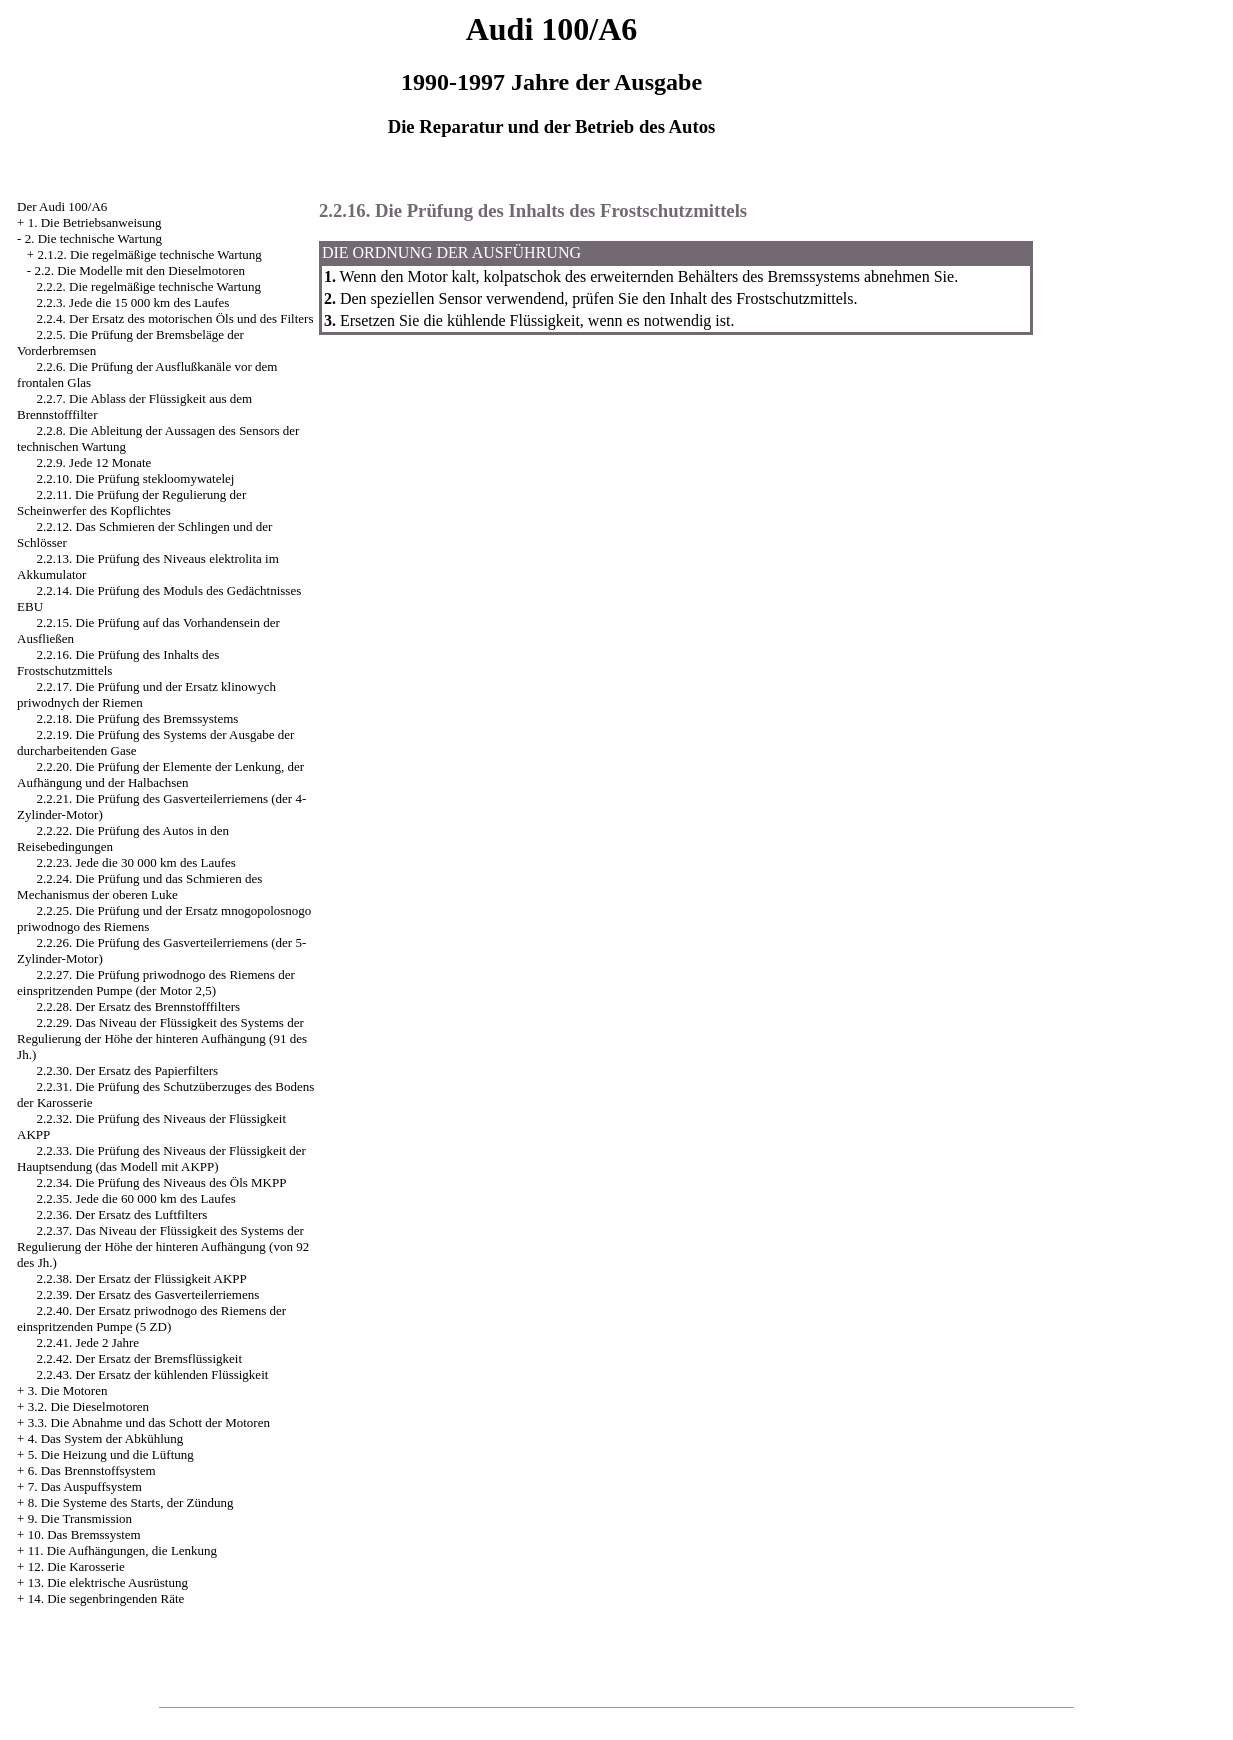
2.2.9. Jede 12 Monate (94, 462)
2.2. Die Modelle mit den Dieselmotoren (139, 270)
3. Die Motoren (68, 1390)
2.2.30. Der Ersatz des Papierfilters (128, 1070)
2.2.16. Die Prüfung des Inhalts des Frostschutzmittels (533, 210)
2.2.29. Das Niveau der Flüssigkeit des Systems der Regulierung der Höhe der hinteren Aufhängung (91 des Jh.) (162, 1038)
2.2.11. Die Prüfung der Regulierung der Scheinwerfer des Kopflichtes (131, 502)
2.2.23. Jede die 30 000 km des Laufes (136, 862)
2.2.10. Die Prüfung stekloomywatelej (136, 478)
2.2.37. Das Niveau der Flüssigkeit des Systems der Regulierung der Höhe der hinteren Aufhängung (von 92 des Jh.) (163, 1246)
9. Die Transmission (80, 1518)
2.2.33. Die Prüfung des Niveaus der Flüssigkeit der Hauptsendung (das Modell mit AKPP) (161, 1158)
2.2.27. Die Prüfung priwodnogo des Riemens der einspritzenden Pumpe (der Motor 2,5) (156, 982)
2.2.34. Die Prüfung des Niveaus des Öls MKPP (162, 1182)
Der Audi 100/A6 (62, 206)
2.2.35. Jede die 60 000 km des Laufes (136, 1198)
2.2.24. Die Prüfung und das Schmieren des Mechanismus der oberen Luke (139, 886)
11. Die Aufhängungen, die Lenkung (122, 1550)
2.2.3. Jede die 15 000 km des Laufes (133, 302)
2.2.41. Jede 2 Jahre (88, 1342)
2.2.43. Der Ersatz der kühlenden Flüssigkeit (153, 1374)
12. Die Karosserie (76, 1566)
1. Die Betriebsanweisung (95, 222)
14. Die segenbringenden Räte (106, 1598)
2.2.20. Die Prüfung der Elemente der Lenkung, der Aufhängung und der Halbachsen (160, 774)
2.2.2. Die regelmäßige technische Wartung (149, 286)
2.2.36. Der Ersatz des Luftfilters (122, 1214)
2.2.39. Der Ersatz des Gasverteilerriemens (148, 1294)
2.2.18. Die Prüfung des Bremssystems (138, 718)
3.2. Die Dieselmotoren (88, 1406)
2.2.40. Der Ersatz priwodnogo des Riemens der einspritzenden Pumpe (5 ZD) (151, 1318)
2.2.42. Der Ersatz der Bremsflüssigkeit (139, 1358)
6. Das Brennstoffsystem (92, 1470)
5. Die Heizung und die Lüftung (111, 1454)
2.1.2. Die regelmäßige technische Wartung (149, 254)
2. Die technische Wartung (93, 238)
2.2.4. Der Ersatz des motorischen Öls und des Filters (175, 318)
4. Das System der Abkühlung (106, 1438)
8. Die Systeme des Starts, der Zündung (131, 1502)
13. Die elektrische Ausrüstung (108, 1582)
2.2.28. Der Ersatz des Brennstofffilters (139, 1006)
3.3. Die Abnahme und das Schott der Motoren (149, 1422)
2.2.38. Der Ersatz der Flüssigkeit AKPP (142, 1278)
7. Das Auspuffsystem (85, 1486)
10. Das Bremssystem (84, 1534)
